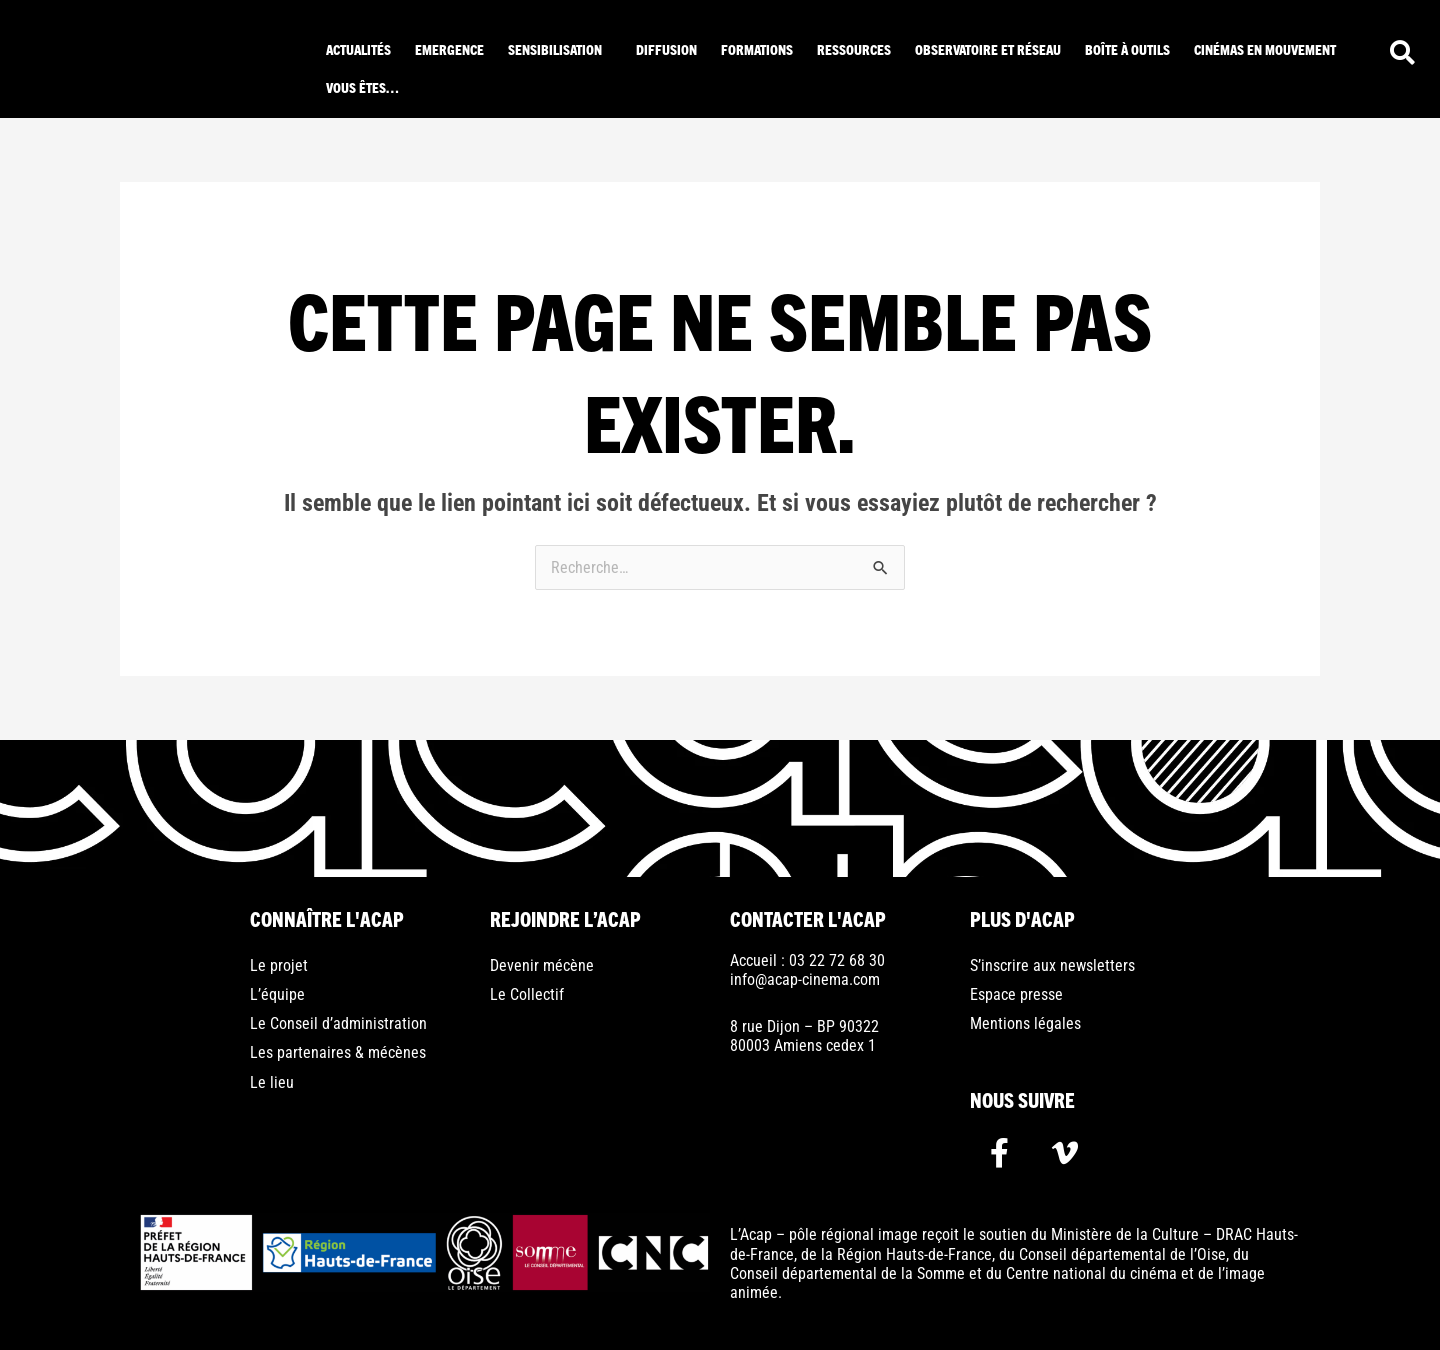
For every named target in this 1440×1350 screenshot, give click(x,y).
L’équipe (277, 994)
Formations (757, 49)
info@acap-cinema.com (805, 979)
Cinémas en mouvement (1265, 49)
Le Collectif (527, 994)
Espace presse (1016, 994)
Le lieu (272, 1082)
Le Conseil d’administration (338, 1023)
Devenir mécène (542, 965)
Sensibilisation (555, 49)
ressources (854, 49)
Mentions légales (1025, 1023)
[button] (560, 49)
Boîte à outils (1127, 49)
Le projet (279, 965)
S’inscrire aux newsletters (1052, 965)
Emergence (449, 49)
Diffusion (666, 49)
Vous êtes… (362, 87)
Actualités (358, 49)
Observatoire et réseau (988, 49)
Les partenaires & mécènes (338, 1052)
